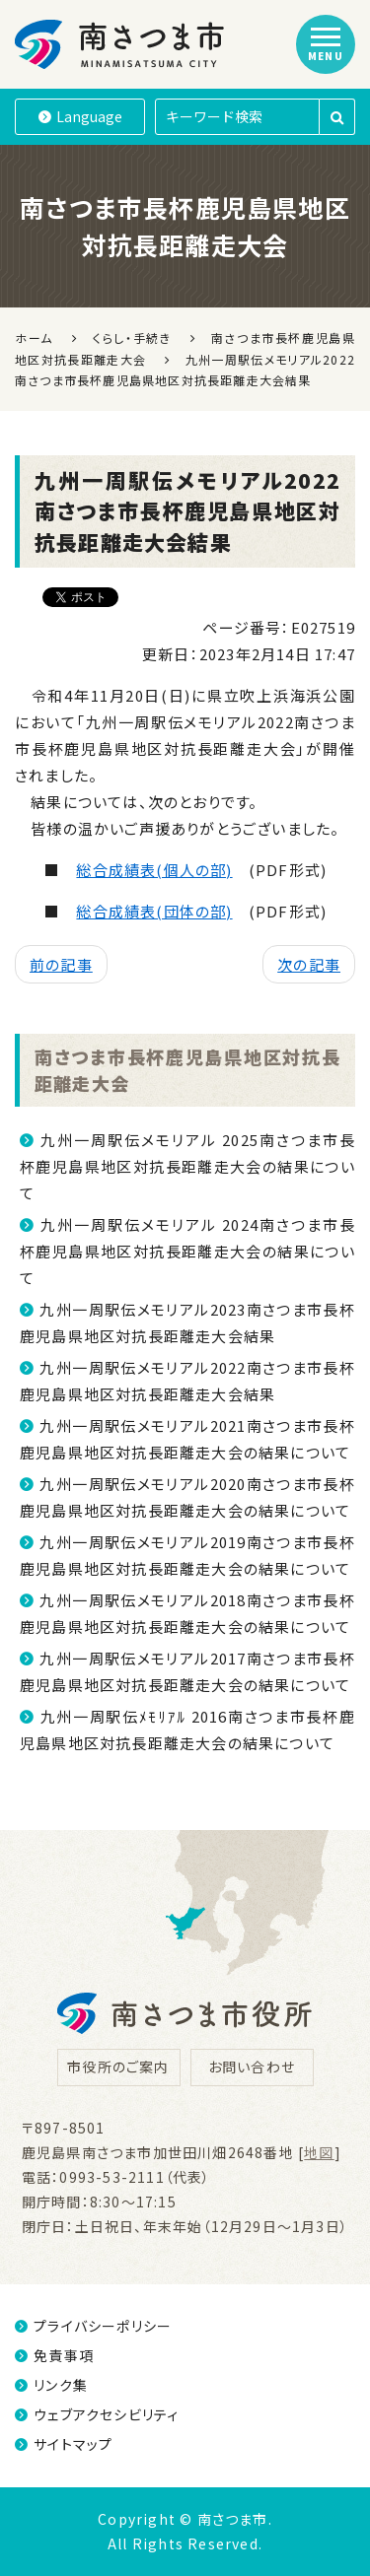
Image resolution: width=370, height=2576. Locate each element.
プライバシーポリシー (93, 2326)
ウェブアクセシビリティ (97, 2414)
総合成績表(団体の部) (154, 911)
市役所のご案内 (118, 2066)
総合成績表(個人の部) (154, 869)
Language (80, 116)
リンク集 (51, 2385)
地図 (318, 2152)
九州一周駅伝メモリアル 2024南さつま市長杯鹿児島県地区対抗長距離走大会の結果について (187, 1251)
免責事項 (54, 2355)
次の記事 (308, 964)
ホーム (34, 337)
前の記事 (61, 964)
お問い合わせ (251, 2066)
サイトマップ (63, 2444)
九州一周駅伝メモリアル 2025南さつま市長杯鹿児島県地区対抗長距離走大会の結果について (187, 1166)
